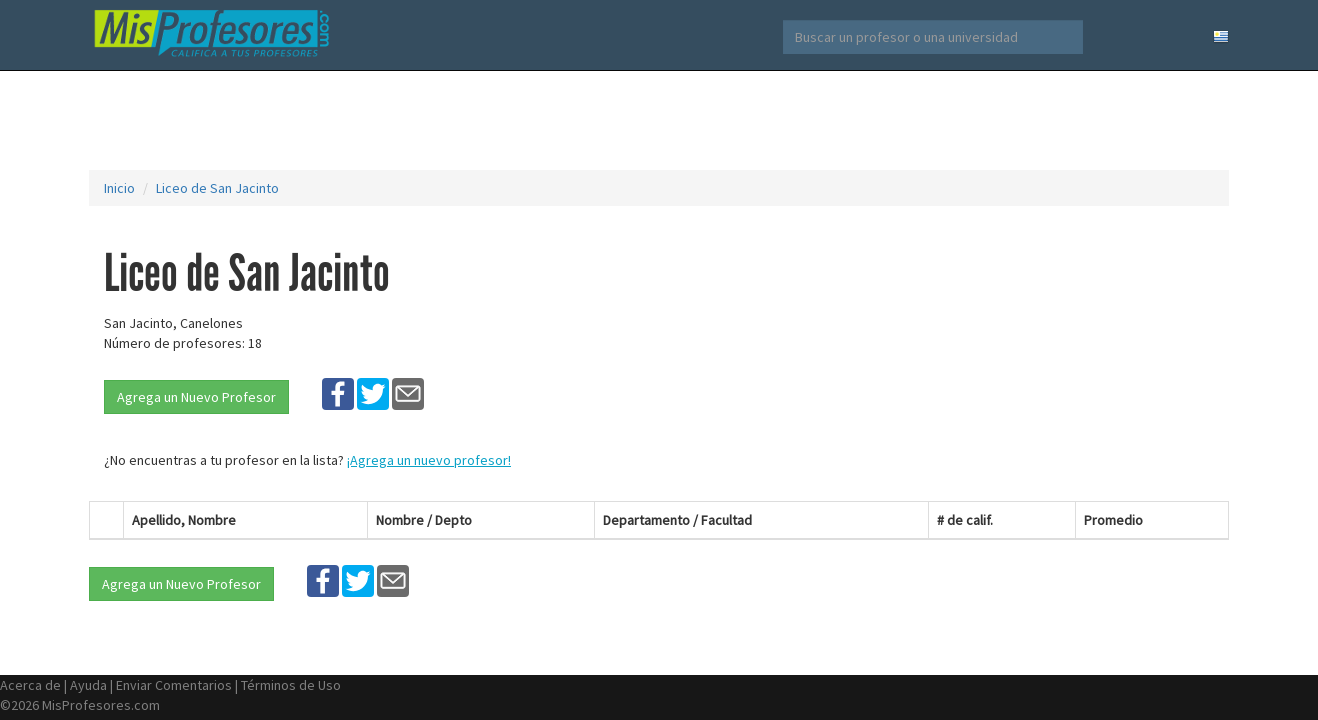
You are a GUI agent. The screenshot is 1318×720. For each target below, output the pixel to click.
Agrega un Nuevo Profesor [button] (196, 397)
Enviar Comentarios (174, 685)
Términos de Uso (291, 685)
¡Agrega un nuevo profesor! (429, 460)
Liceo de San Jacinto (217, 188)
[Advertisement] (659, 120)
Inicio (119, 188)
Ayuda (88, 685)
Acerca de (30, 685)
